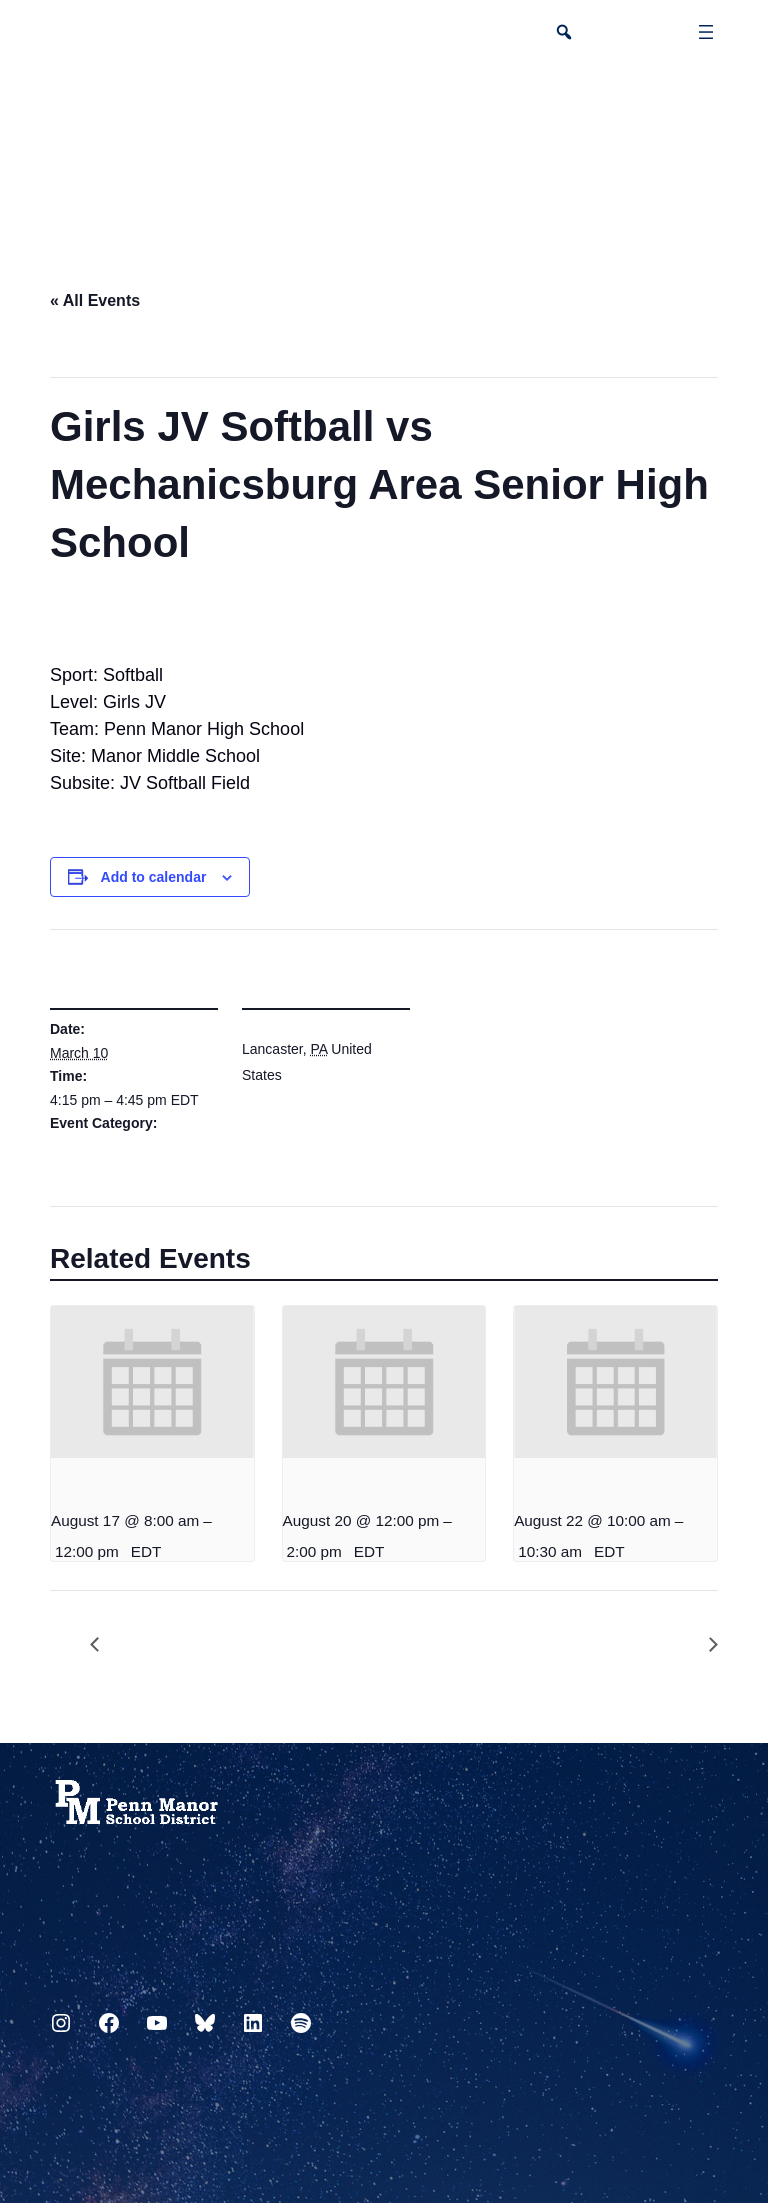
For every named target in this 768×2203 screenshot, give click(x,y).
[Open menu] (706, 32)
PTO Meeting (105, 1644)
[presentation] (152, 1382)
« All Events (95, 300)
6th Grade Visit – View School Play (703, 1644)
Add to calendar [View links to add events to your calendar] (154, 877)
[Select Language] (705, 106)
